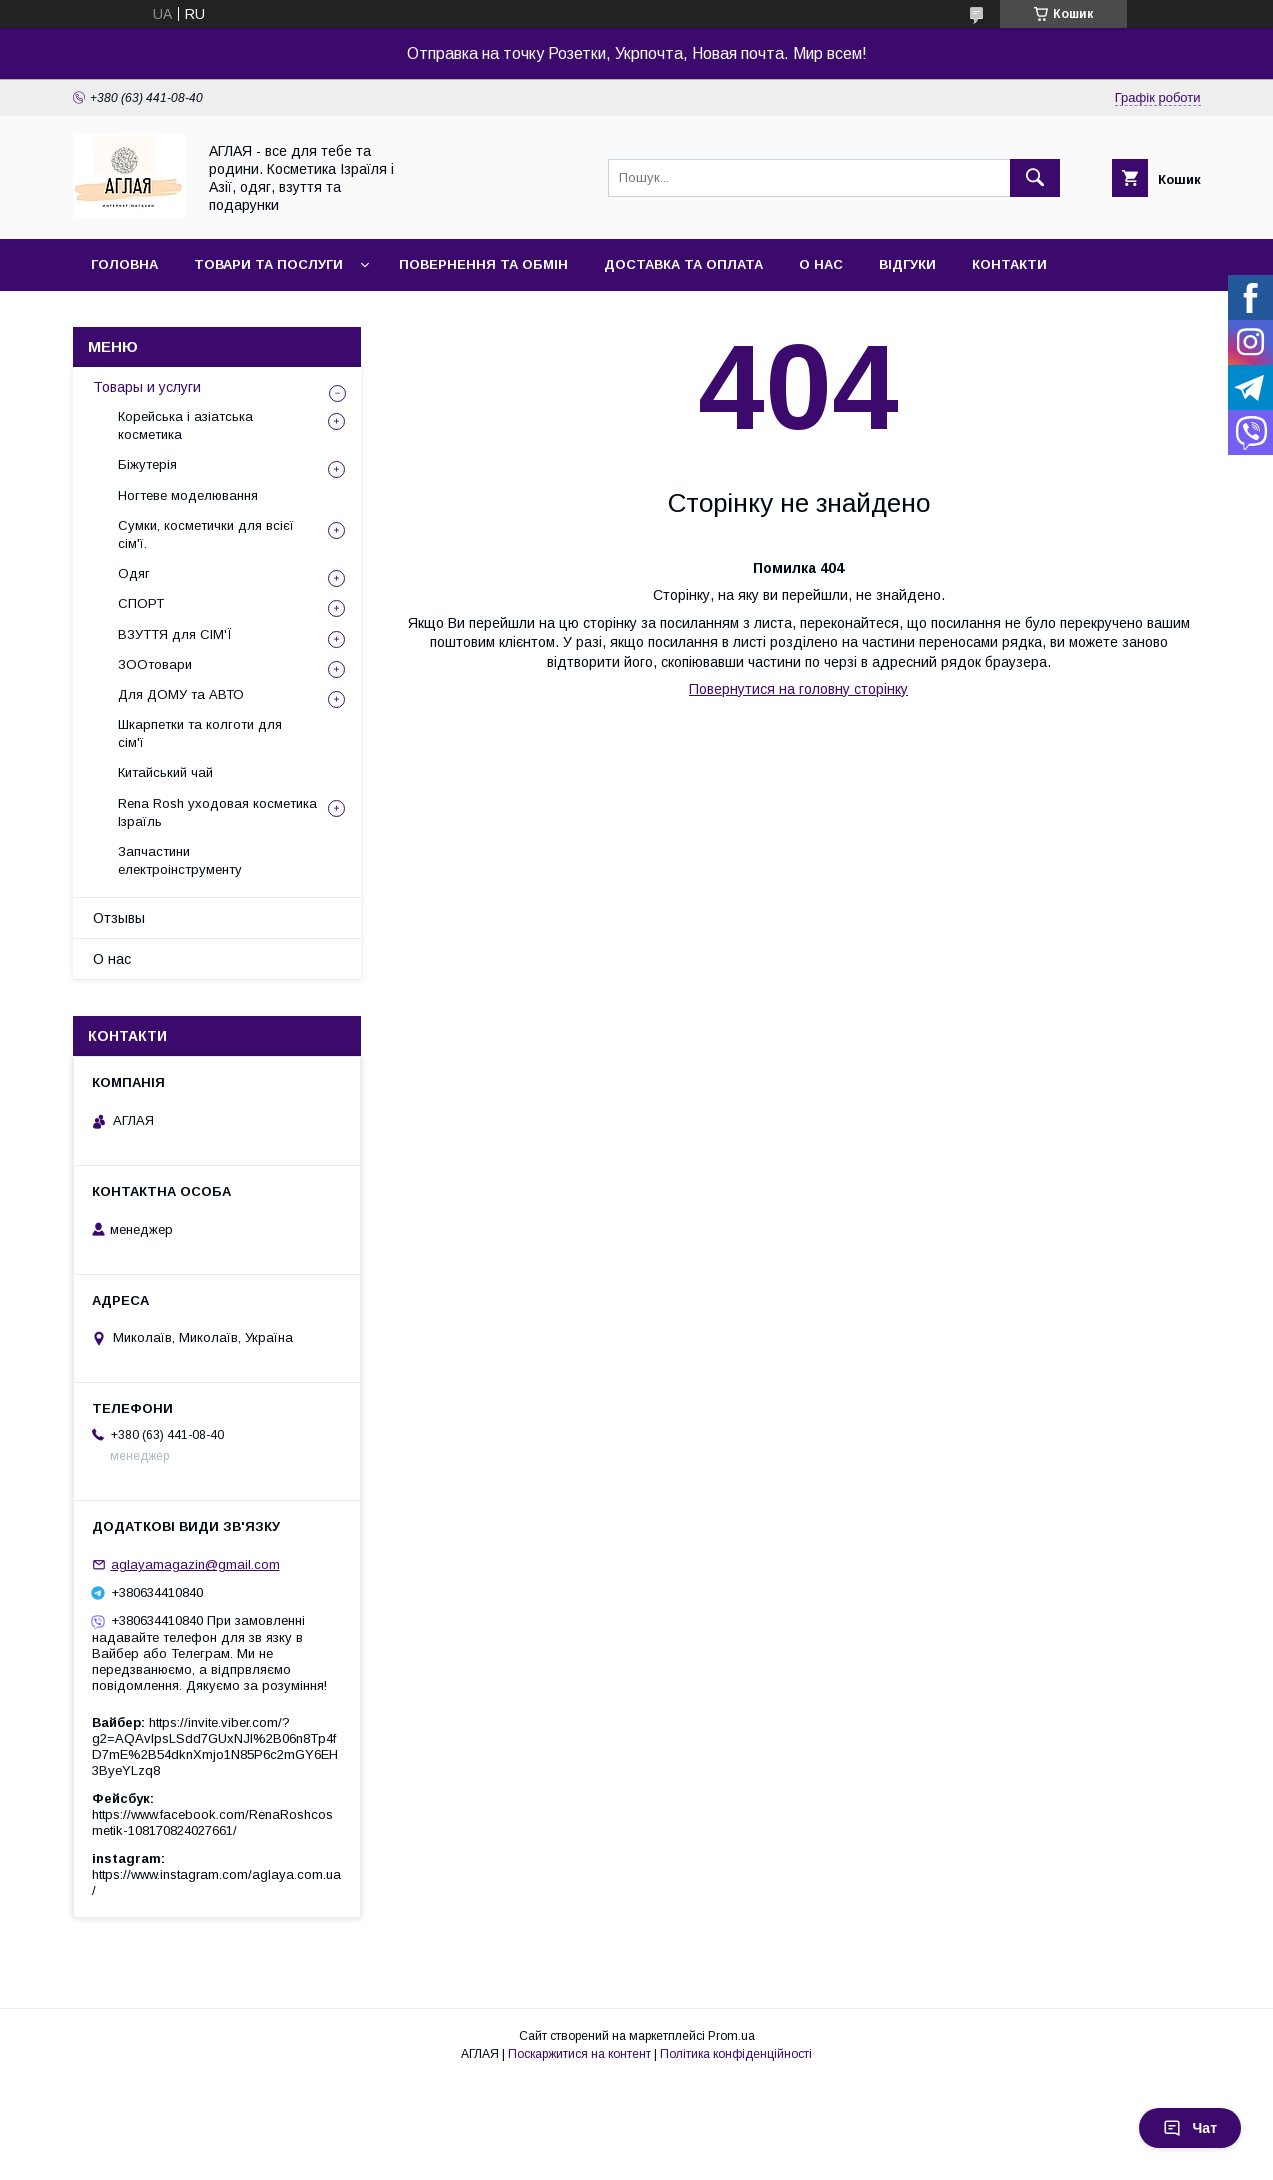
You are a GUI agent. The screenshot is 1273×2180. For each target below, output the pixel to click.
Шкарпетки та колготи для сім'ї (200, 733)
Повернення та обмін (483, 264)
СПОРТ (141, 603)
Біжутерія (147, 464)
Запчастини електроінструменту (180, 860)
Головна (124, 264)
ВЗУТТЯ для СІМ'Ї (175, 634)
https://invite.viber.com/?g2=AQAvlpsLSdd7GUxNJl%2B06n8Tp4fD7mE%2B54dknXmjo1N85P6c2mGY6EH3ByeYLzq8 (215, 1746)
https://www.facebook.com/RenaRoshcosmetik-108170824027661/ (212, 1822)
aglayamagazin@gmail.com (195, 1564)
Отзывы (119, 918)
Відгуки (907, 264)
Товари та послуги (268, 264)
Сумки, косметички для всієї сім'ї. (206, 534)
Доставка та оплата (683, 264)
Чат (1190, 2128)
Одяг (134, 573)
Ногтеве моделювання (188, 495)
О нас (821, 264)
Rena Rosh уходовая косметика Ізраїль (217, 812)
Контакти (1009, 264)
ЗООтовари (155, 664)
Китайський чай (165, 772)
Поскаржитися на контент (579, 2054)
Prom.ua (731, 2036)
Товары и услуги (147, 387)
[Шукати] (1035, 178)
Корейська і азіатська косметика (185, 425)
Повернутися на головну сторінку (798, 689)
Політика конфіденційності (736, 2054)
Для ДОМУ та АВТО (181, 694)
